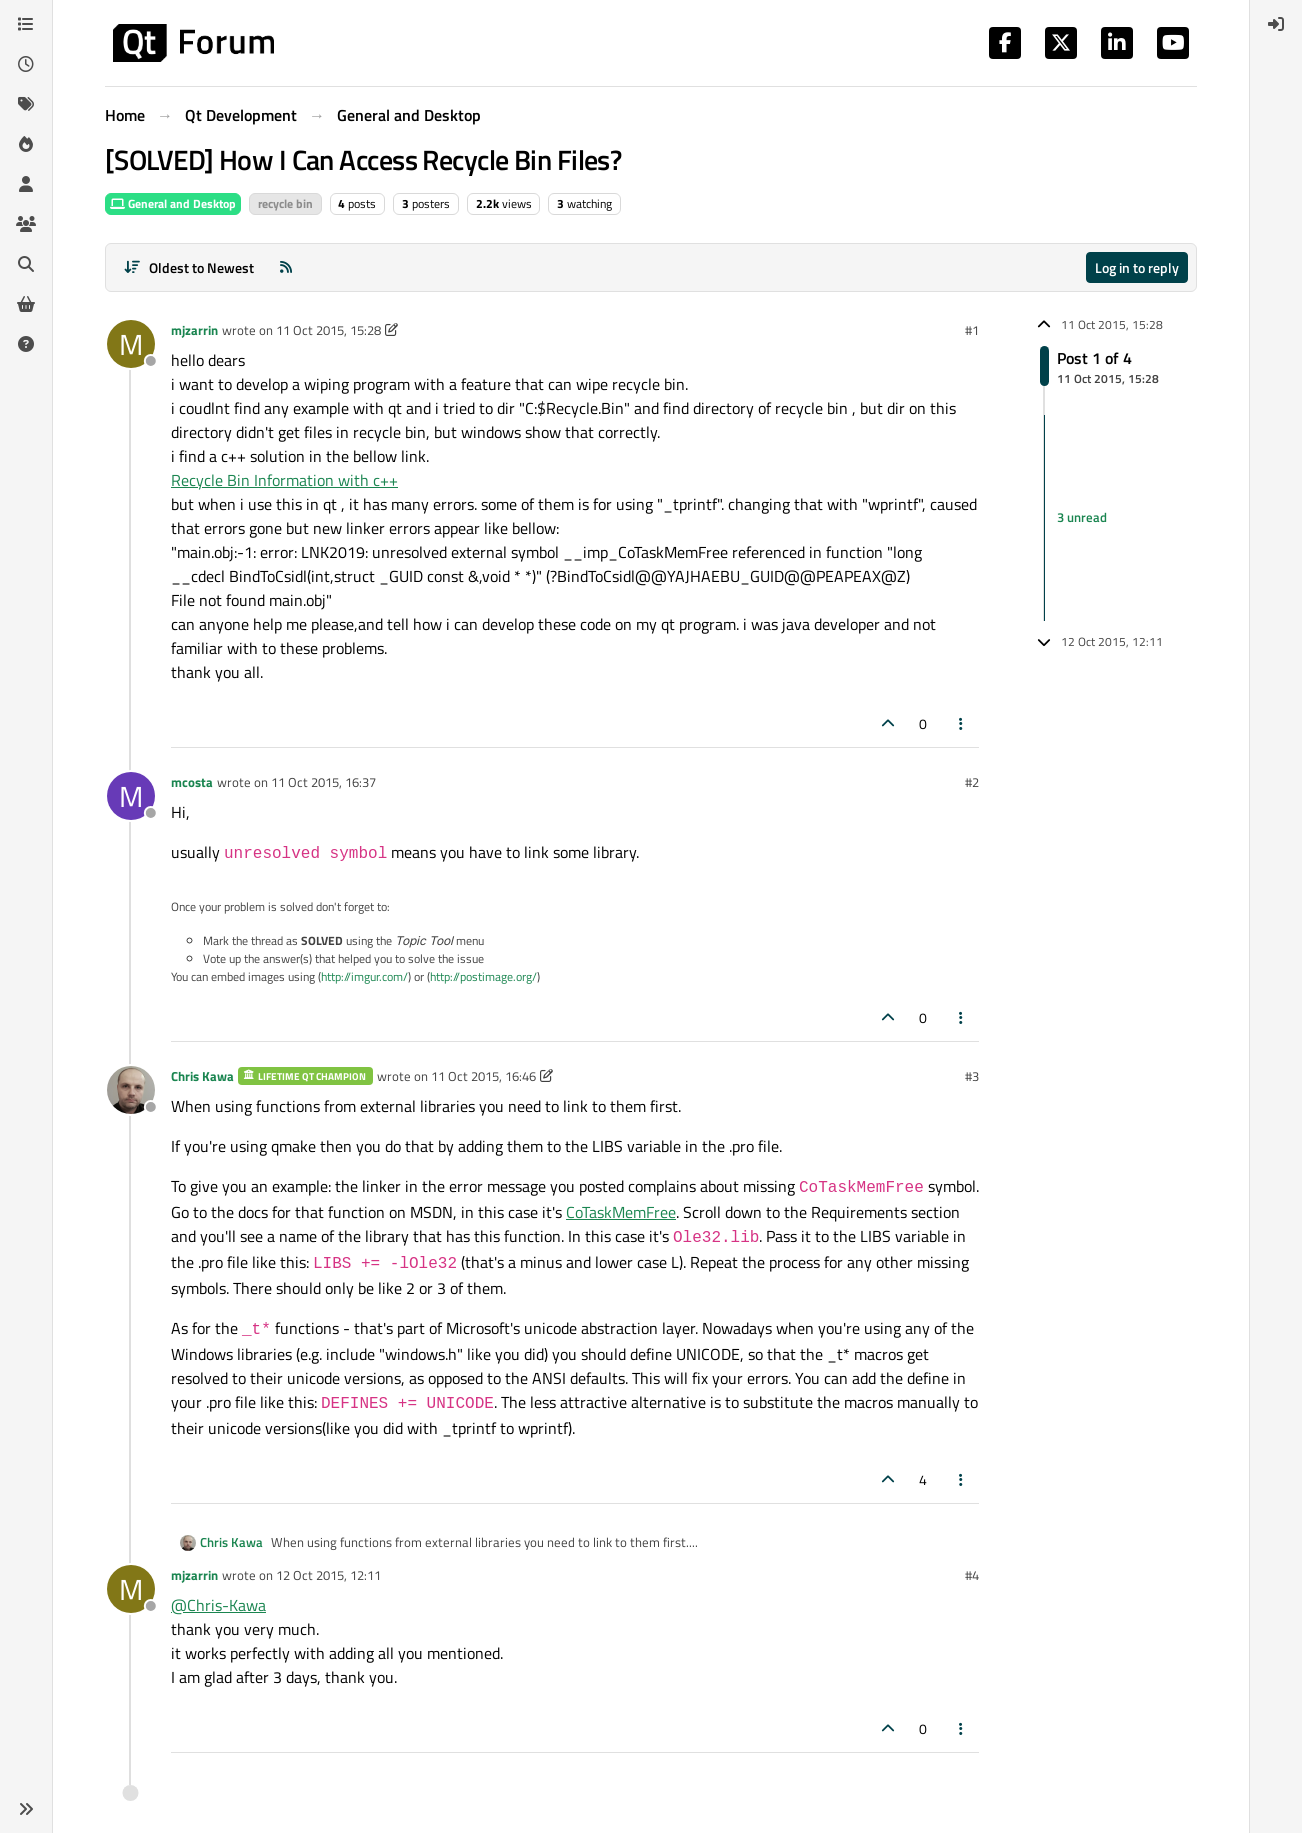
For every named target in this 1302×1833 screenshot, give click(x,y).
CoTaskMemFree (621, 1212)
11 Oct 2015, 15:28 (328, 330)
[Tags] (26, 104)
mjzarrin (194, 330)
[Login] (1276, 24)
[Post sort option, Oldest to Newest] (188, 267)
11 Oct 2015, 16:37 (323, 782)
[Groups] (26, 224)
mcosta (192, 782)
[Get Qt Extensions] (26, 304)
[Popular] (26, 144)
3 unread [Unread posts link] (1082, 517)
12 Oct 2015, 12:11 (328, 1575)
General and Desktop (173, 203)
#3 (972, 1076)
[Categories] (26, 24)
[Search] (26, 264)
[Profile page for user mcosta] (131, 796)
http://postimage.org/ (483, 976)
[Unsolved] (26, 344)
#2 (972, 782)
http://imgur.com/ (364, 976)
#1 (972, 330)
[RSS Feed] (286, 267)
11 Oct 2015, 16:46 (483, 1076)
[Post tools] (962, 723)
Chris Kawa (202, 1076)
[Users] (26, 184)
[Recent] (26, 64)
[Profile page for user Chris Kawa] (131, 1090)
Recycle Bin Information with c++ (284, 480)
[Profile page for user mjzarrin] (131, 344)
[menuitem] (1276, 24)
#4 (972, 1575)
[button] (26, 1809)
